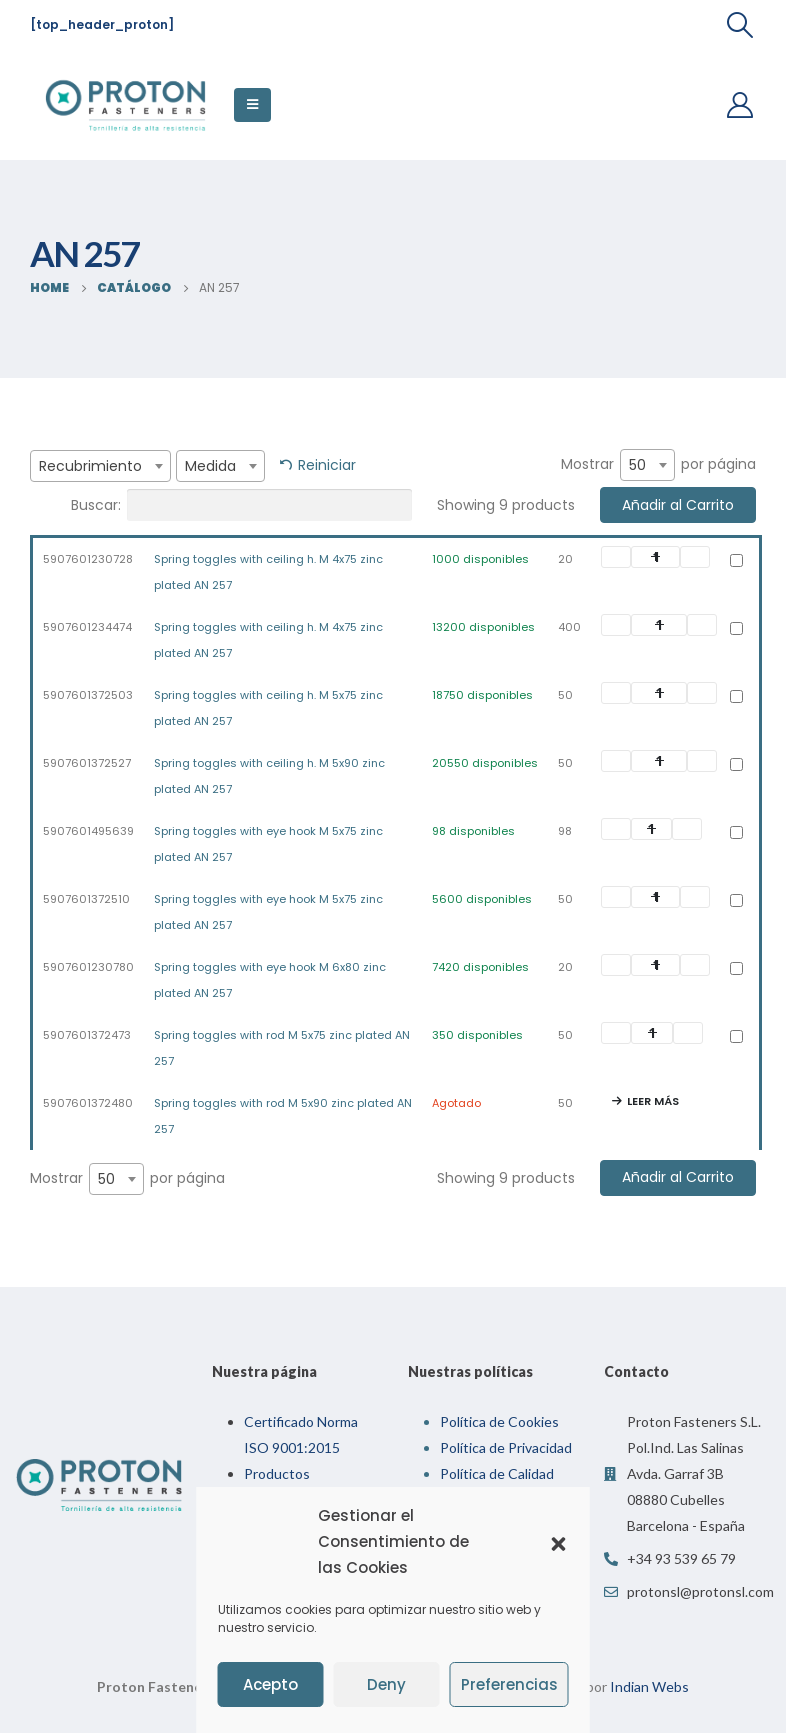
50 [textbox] (637, 465)
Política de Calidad (497, 1473)
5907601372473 (87, 1035)
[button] (559, 1542)
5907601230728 (88, 559)
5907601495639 (88, 831)
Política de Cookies (499, 1421)
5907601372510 (86, 899)
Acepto (270, 1684)
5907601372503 (88, 695)
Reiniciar (327, 465)
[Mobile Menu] (252, 105)
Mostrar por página (658, 465)
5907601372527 (87, 763)
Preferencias (509, 1684)
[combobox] (100, 466)
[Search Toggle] (740, 25)
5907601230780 (88, 967)
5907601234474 (87, 627)
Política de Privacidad (506, 1447)
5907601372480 (88, 1103)
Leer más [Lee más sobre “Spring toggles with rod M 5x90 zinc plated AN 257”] (653, 1101)
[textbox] (100, 466)
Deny (386, 1684)
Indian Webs (649, 1686)
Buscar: (241, 505)
